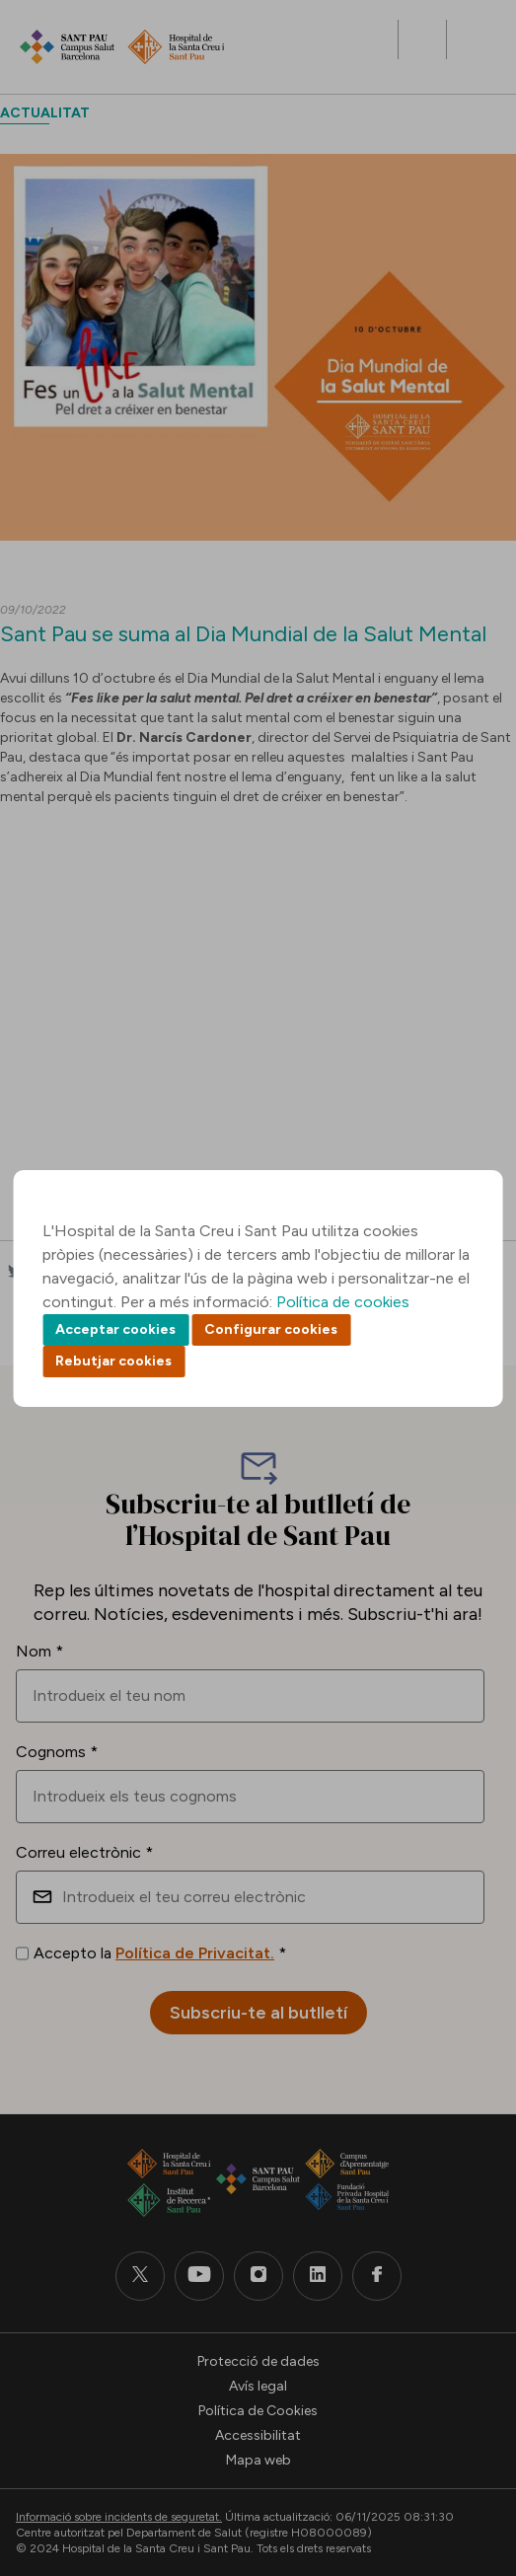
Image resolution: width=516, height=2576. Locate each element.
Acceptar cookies (115, 1329)
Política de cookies (342, 1301)
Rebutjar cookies (113, 1361)
